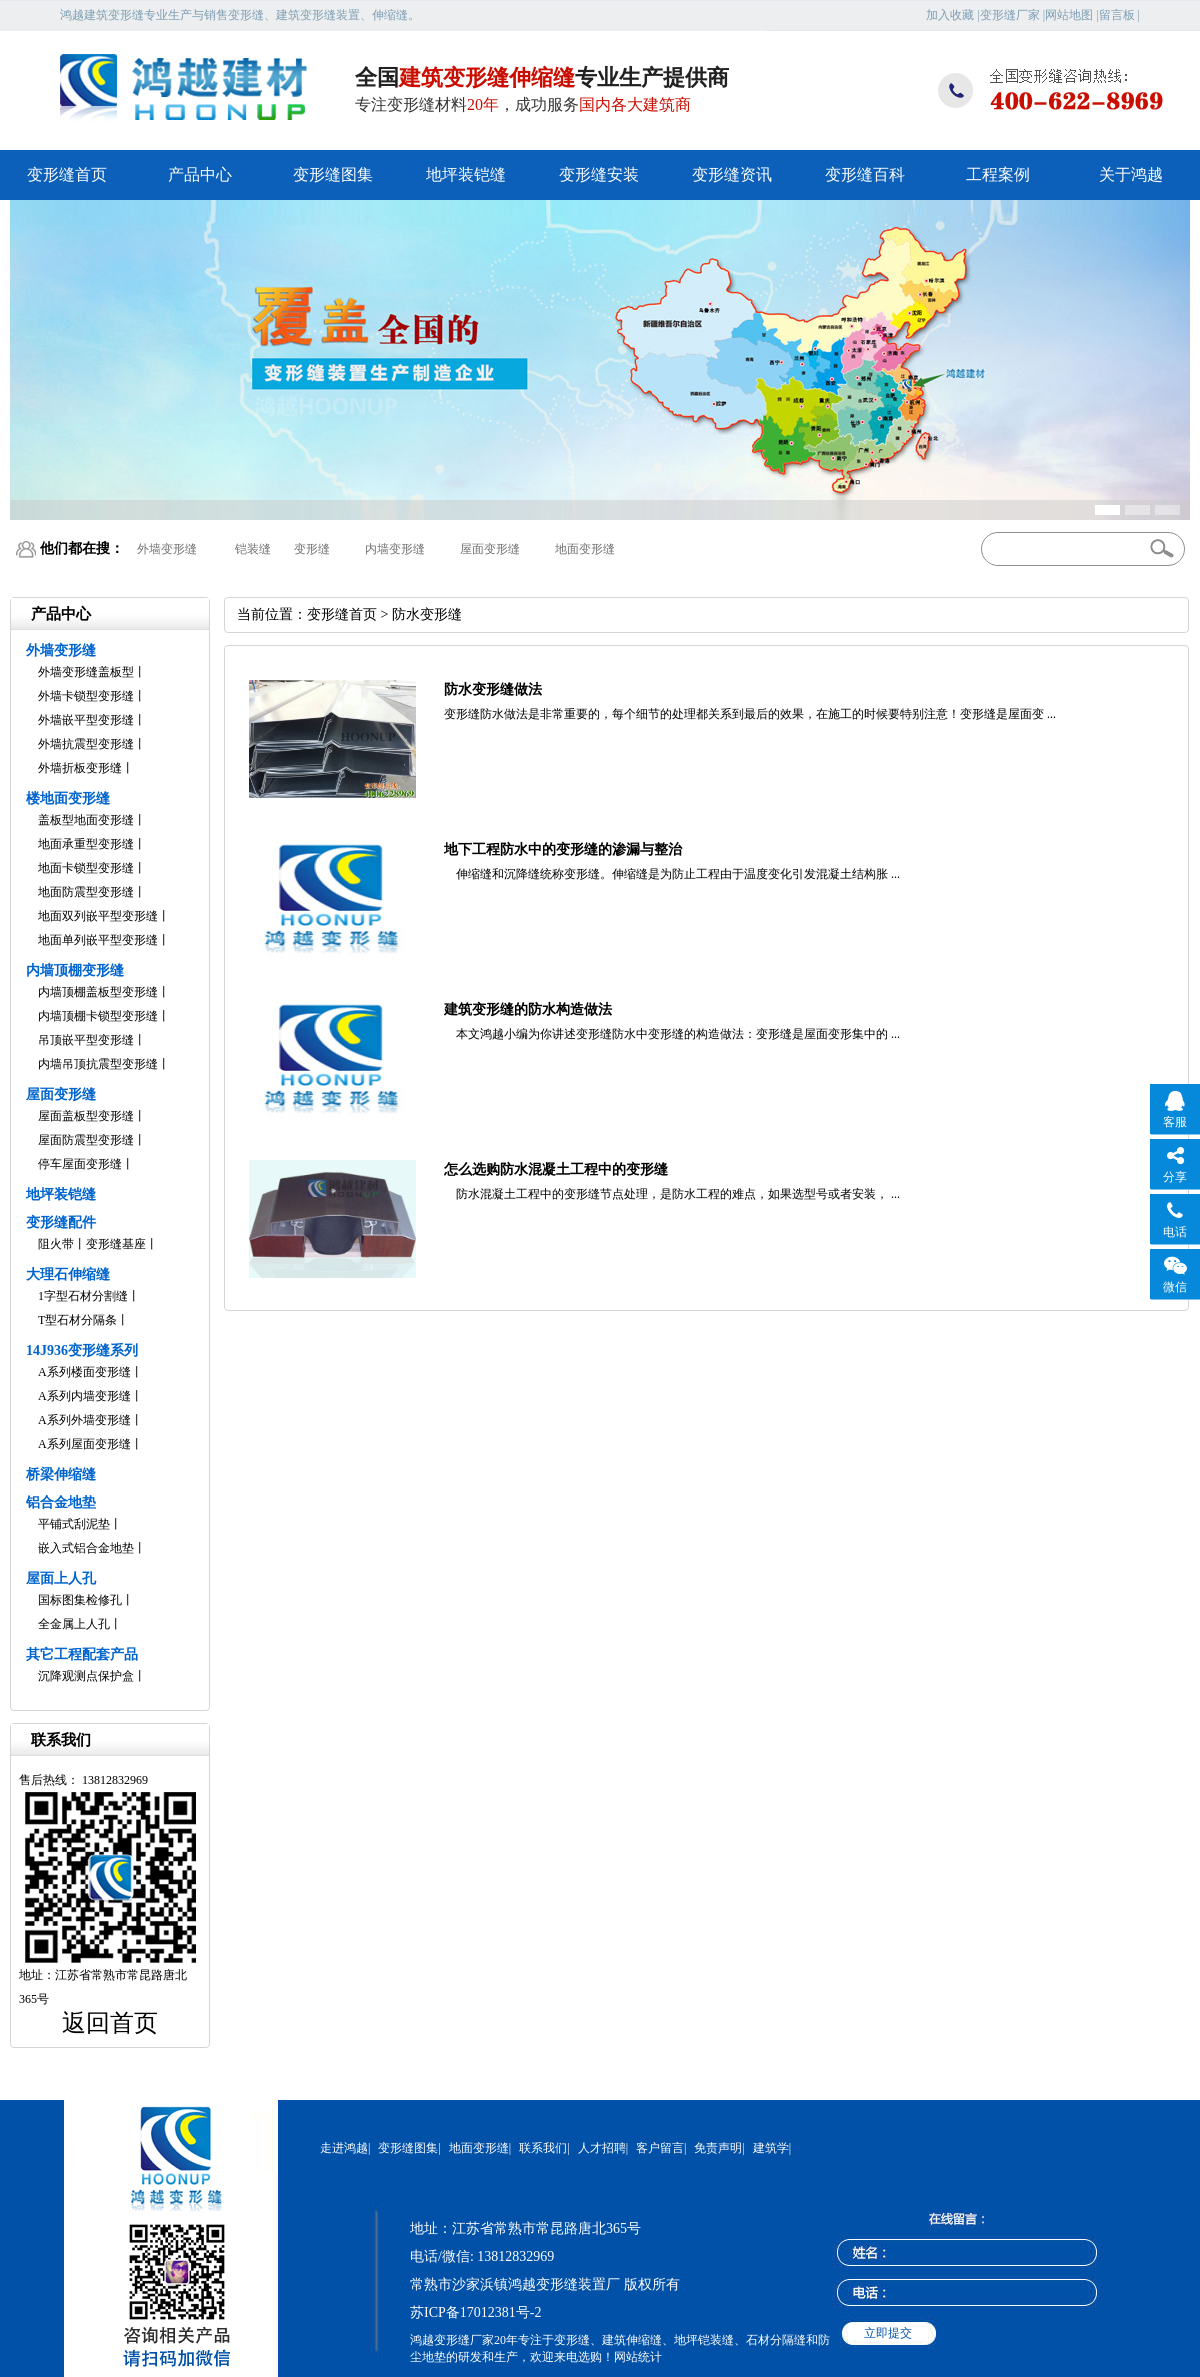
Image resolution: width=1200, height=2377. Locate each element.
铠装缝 (253, 549)
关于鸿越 (1131, 174)
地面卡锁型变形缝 (86, 868)
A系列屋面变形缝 (84, 1444)
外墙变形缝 (167, 549)
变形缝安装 (599, 174)
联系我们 (543, 2148)
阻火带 (56, 1244)
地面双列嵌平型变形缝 (98, 916)
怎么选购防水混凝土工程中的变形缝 (556, 1169)
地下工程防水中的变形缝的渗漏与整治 (563, 849)
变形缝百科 (865, 174)
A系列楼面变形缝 (84, 1372)
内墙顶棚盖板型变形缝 (98, 992)
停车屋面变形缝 (80, 1164)
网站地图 (1069, 15)
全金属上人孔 (74, 1624)
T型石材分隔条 (77, 1320)
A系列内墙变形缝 (84, 1396)
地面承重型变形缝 (86, 844)
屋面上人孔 (61, 1578)
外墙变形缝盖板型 (86, 672)
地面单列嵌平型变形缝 (98, 940)
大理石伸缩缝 (68, 1274)
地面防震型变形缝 (86, 892)
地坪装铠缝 (466, 174)
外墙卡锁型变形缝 (86, 696)
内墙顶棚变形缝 (75, 970)
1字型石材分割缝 (83, 1296)
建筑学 (771, 2148)
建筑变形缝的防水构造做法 (528, 1009)
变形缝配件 (61, 1222)
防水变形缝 (427, 614)
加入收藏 (950, 15)
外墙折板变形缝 (80, 768)
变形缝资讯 (732, 174)
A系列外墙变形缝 (84, 1420)
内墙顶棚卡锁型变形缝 (98, 1016)
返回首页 (110, 2023)
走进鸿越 (344, 2148)
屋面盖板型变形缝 (86, 1116)
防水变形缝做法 (493, 689)
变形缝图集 (333, 174)
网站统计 (638, 2357)
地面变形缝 (585, 549)
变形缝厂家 (1010, 15)
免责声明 (718, 2148)
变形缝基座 (116, 1244)
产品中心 (200, 174)
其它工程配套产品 (82, 1654)
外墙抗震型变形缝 (86, 744)
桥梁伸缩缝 (61, 1474)
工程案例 (998, 174)
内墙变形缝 (395, 549)
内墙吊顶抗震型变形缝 (98, 1064)
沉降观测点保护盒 (86, 1676)
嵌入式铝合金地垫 (86, 1548)
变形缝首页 (67, 174)
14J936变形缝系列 (82, 1350)
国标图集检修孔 (80, 1600)
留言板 (1117, 15)
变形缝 (312, 549)
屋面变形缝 (490, 549)
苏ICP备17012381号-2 (475, 2312)
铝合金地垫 (61, 1502)
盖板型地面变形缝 (86, 820)
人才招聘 (602, 2148)
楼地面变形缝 (68, 798)
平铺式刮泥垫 (74, 1524)
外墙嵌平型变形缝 (86, 720)
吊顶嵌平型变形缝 (86, 1040)
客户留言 (660, 2148)
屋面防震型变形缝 (86, 1140)
